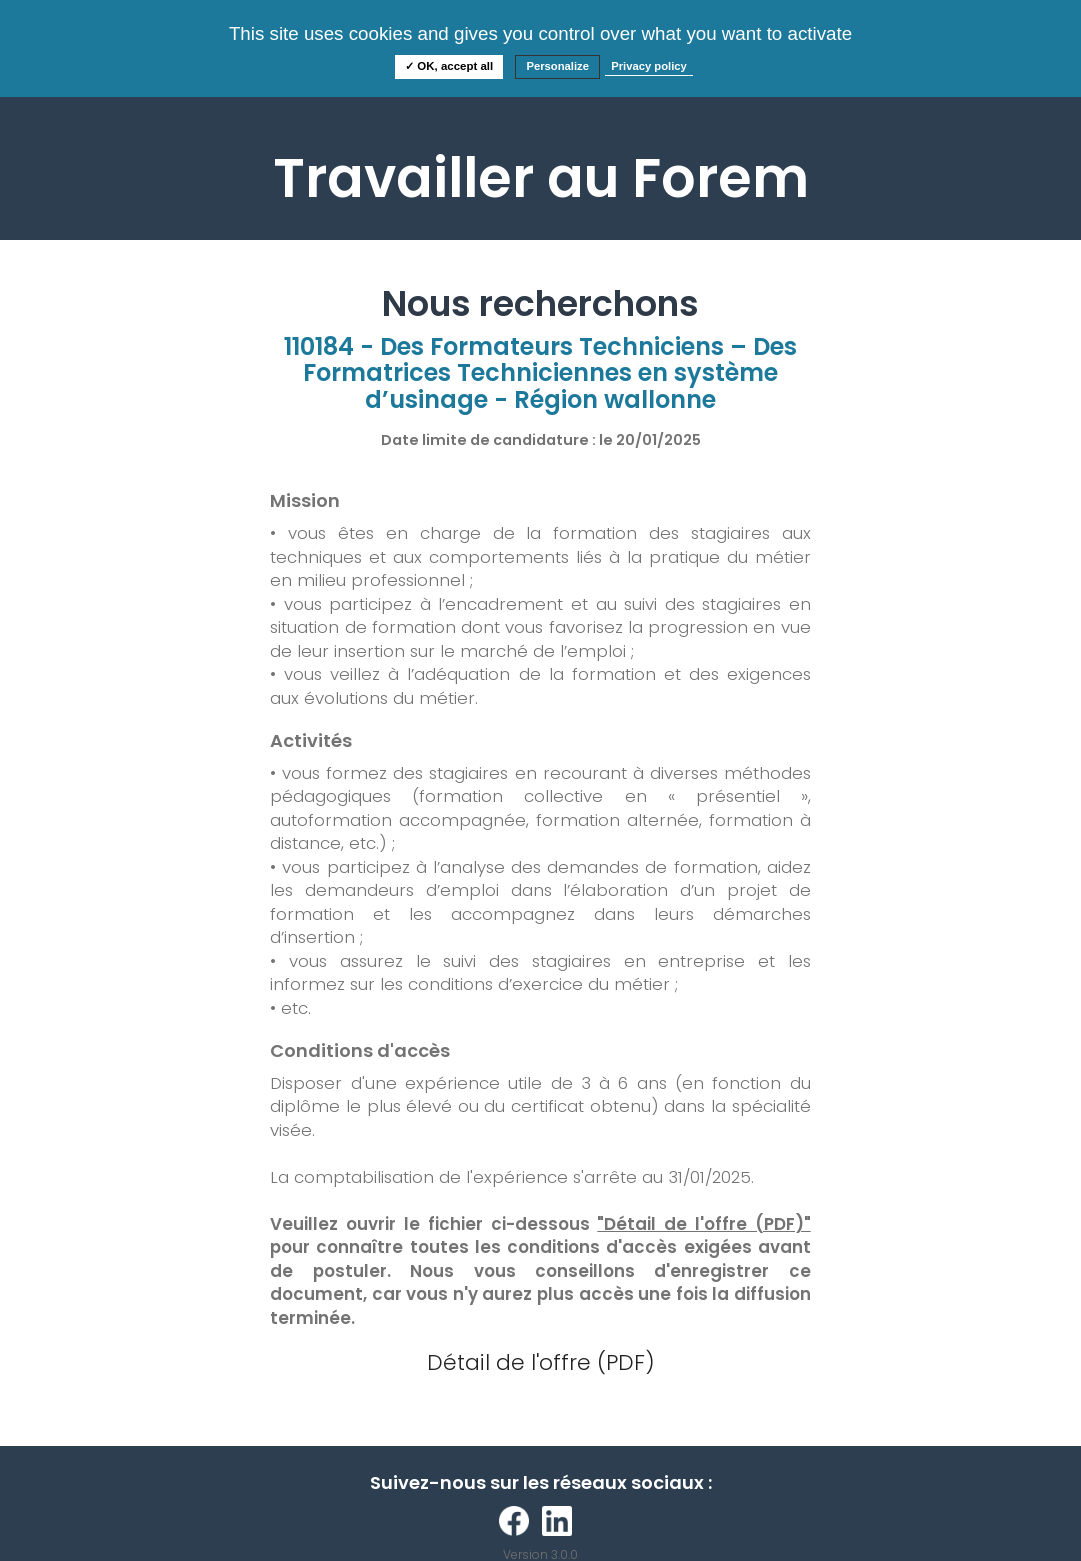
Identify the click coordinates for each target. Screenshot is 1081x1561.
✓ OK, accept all (449, 66)
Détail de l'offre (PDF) (541, 1362)
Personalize (557, 66)
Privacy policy (649, 66)
